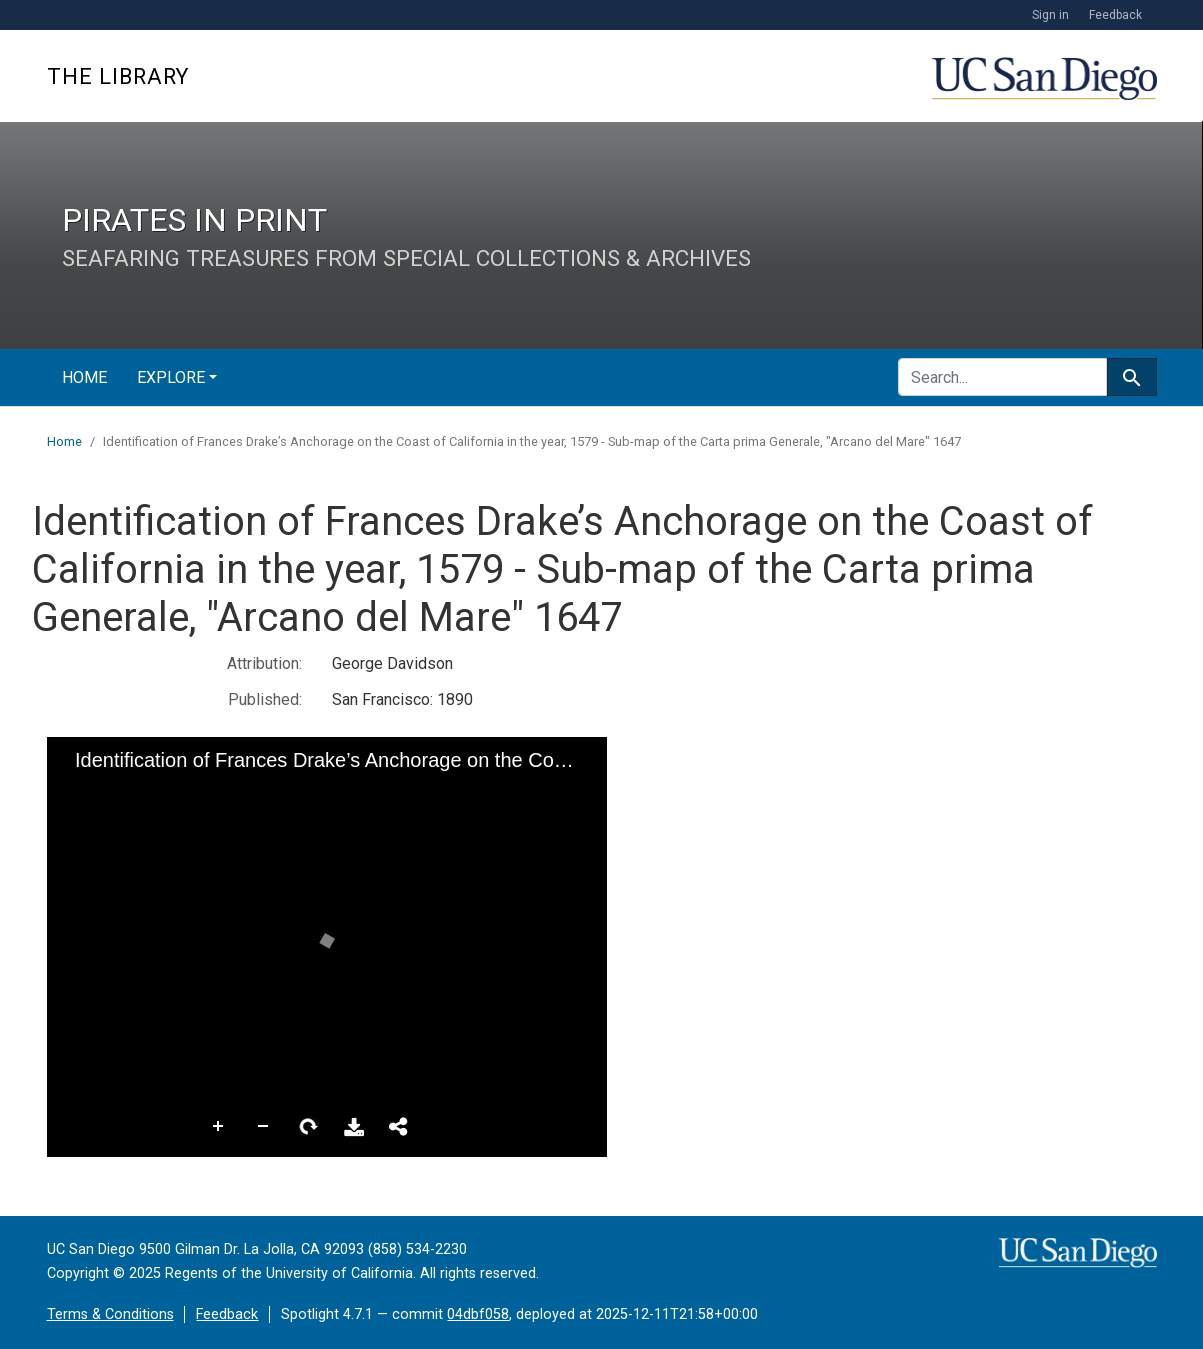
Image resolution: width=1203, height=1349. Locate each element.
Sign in (1050, 15)
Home (84, 377)
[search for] (1002, 377)
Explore (171, 377)
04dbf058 (478, 1314)
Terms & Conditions (110, 1314)
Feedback (1115, 15)
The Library (118, 76)
